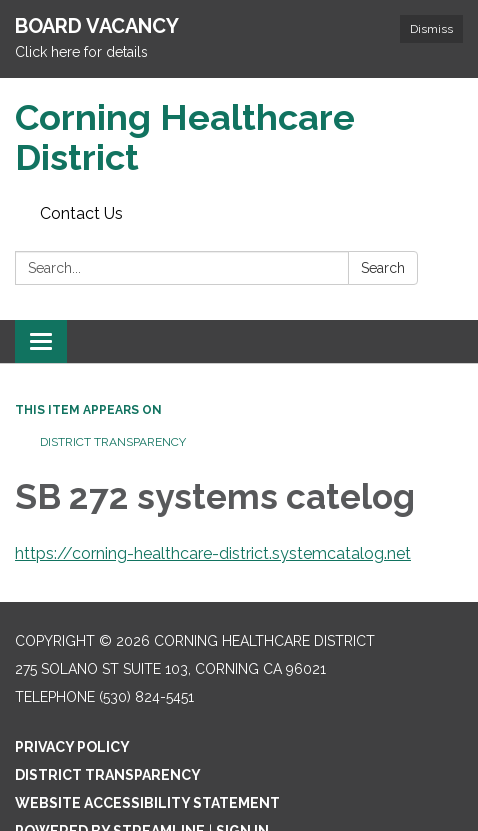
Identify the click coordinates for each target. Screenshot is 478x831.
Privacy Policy (72, 747)
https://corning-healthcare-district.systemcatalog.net (213, 553)
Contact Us (81, 213)
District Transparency (113, 442)
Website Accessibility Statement (147, 803)
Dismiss (431, 29)
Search (383, 268)
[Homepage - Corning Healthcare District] (239, 137)
